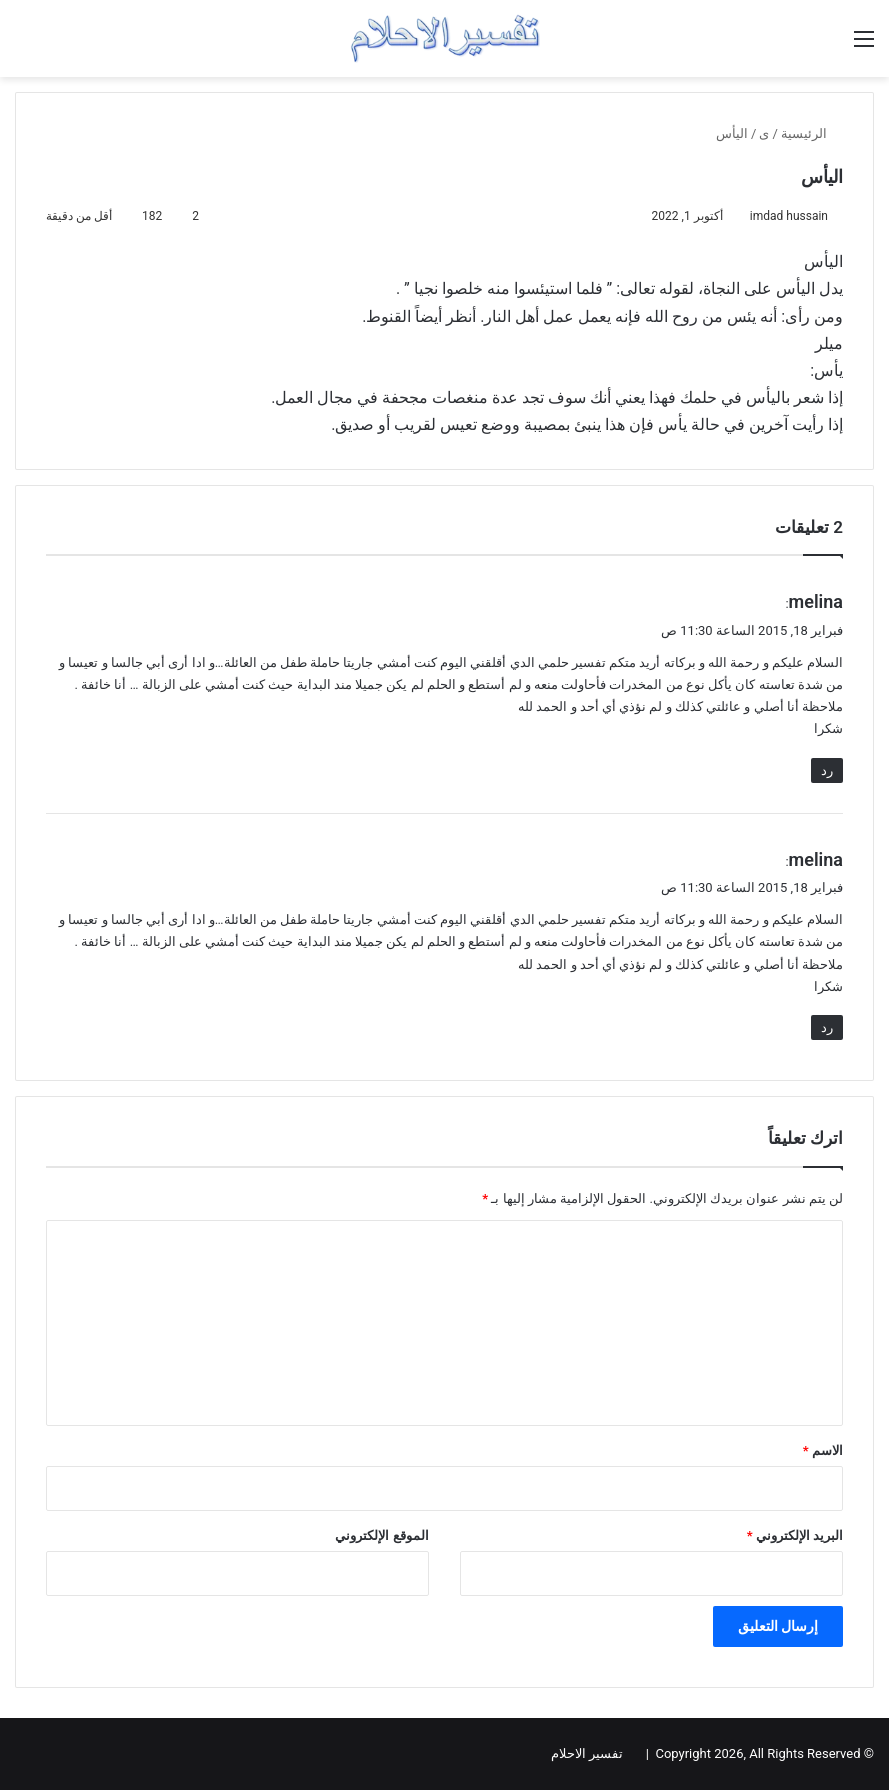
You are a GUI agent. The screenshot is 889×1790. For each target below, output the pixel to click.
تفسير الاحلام (587, 1753)
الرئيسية (812, 133)
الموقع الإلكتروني (381, 1535)
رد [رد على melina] (827, 770)
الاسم (823, 1450)
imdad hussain (789, 216)
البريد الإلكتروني (795, 1535)
